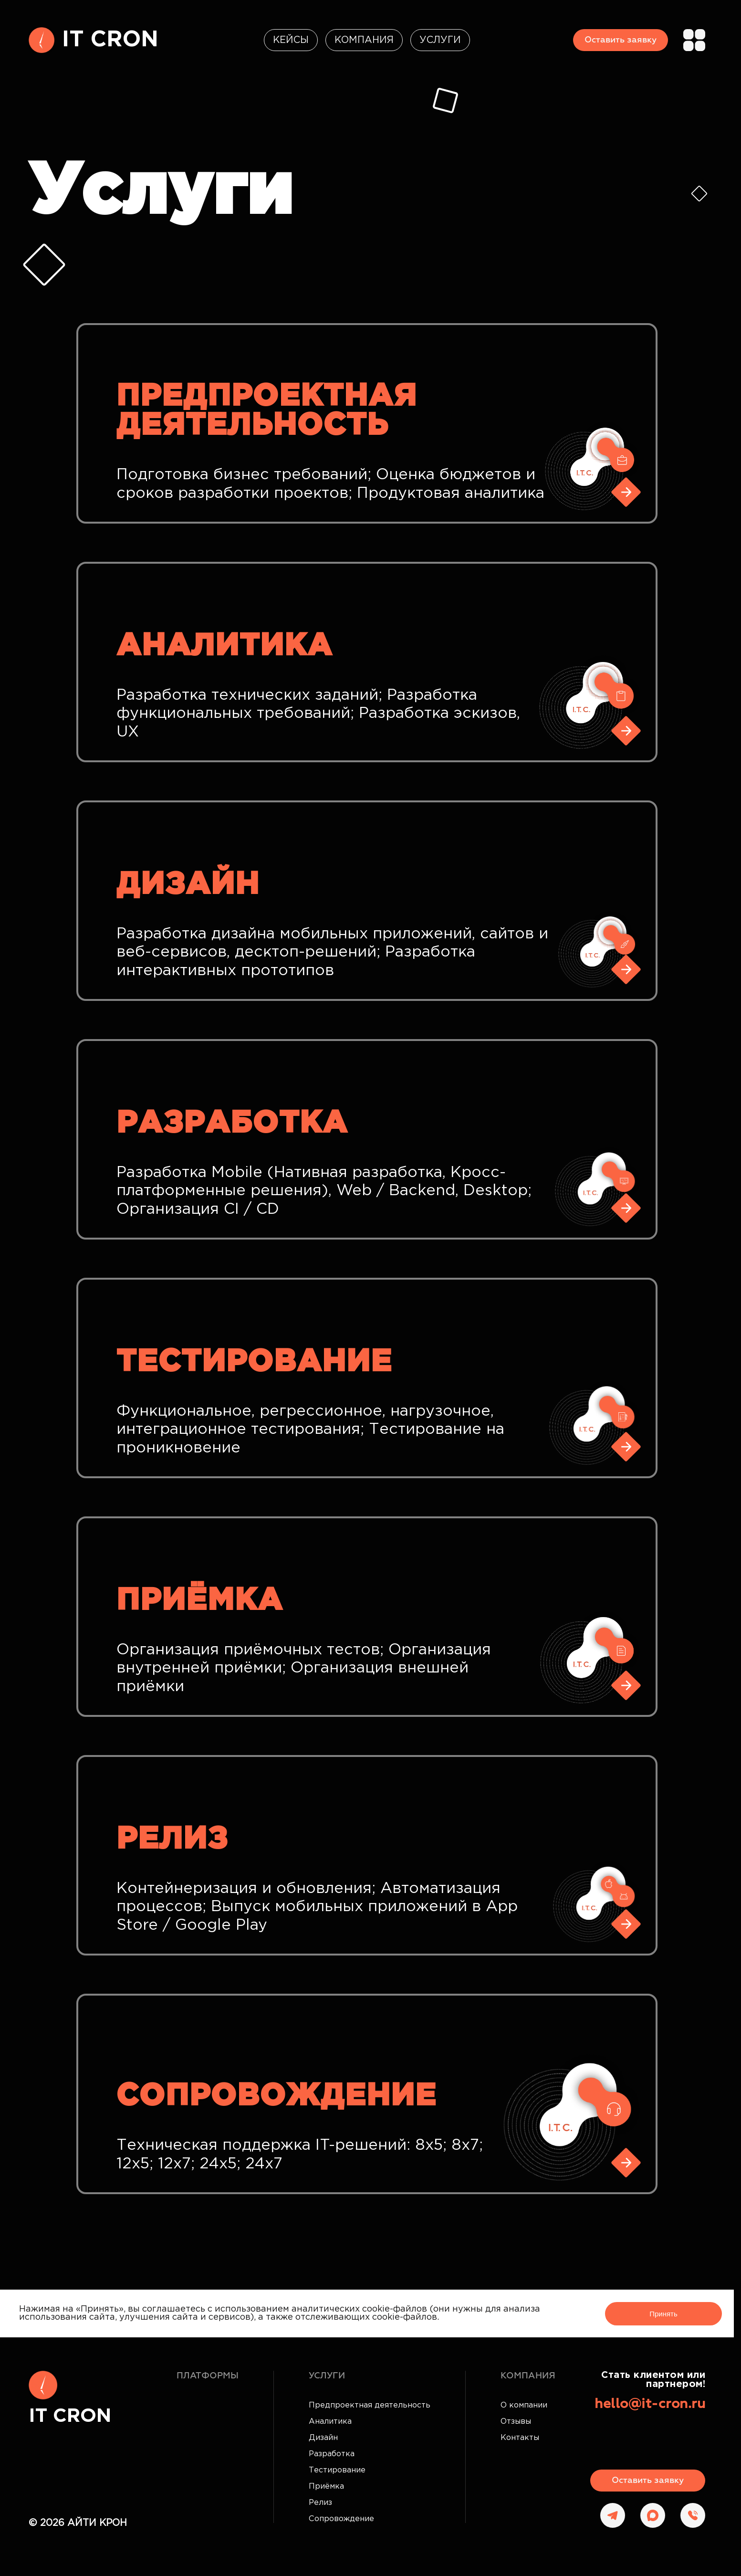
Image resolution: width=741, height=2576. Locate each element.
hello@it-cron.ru (650, 2404)
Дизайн (323, 2437)
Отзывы (516, 2421)
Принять (663, 2314)
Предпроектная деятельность (369, 2405)
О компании (524, 2405)
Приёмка (326, 2486)
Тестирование (337, 2470)
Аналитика (330, 2421)
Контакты (520, 2437)
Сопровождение (341, 2519)
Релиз (320, 2502)
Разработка (332, 2454)
